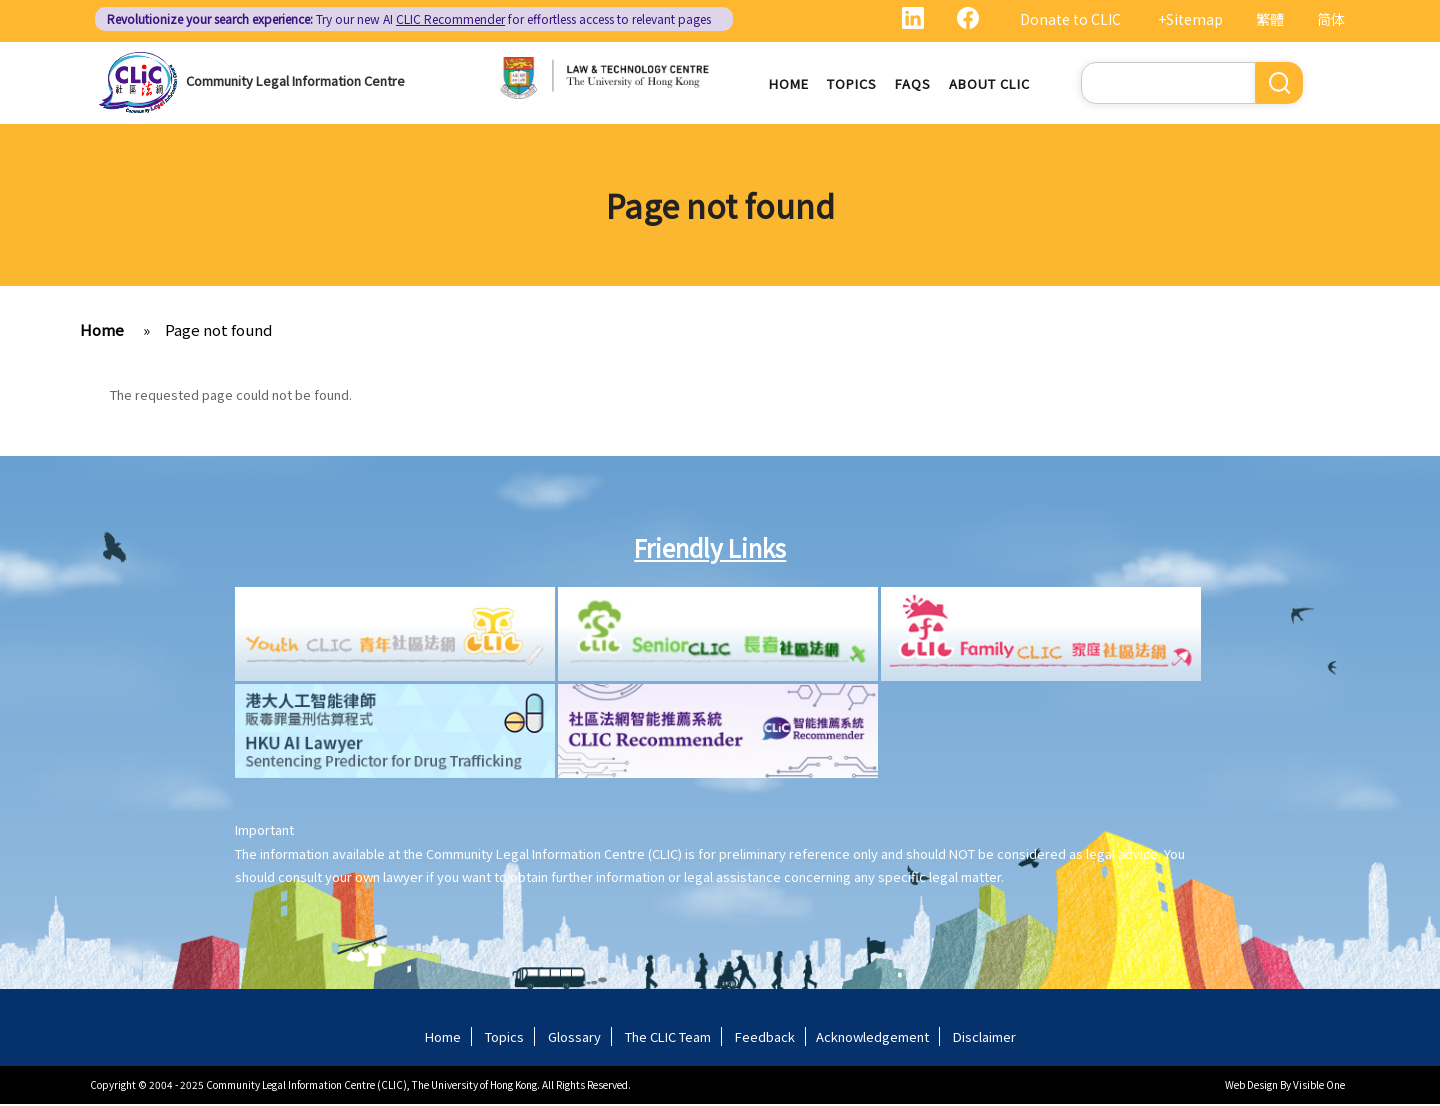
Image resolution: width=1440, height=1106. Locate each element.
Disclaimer (984, 1038)
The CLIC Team (668, 1038)
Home (789, 84)
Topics (852, 84)
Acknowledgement (872, 1038)
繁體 (1270, 19)
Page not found (218, 332)
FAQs (913, 84)
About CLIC (989, 84)
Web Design (1251, 1086)
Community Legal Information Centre (295, 80)
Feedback (765, 1038)
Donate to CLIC (1070, 19)
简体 (1331, 19)
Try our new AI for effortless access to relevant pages (409, 18)
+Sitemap (1190, 19)
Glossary (574, 1038)
